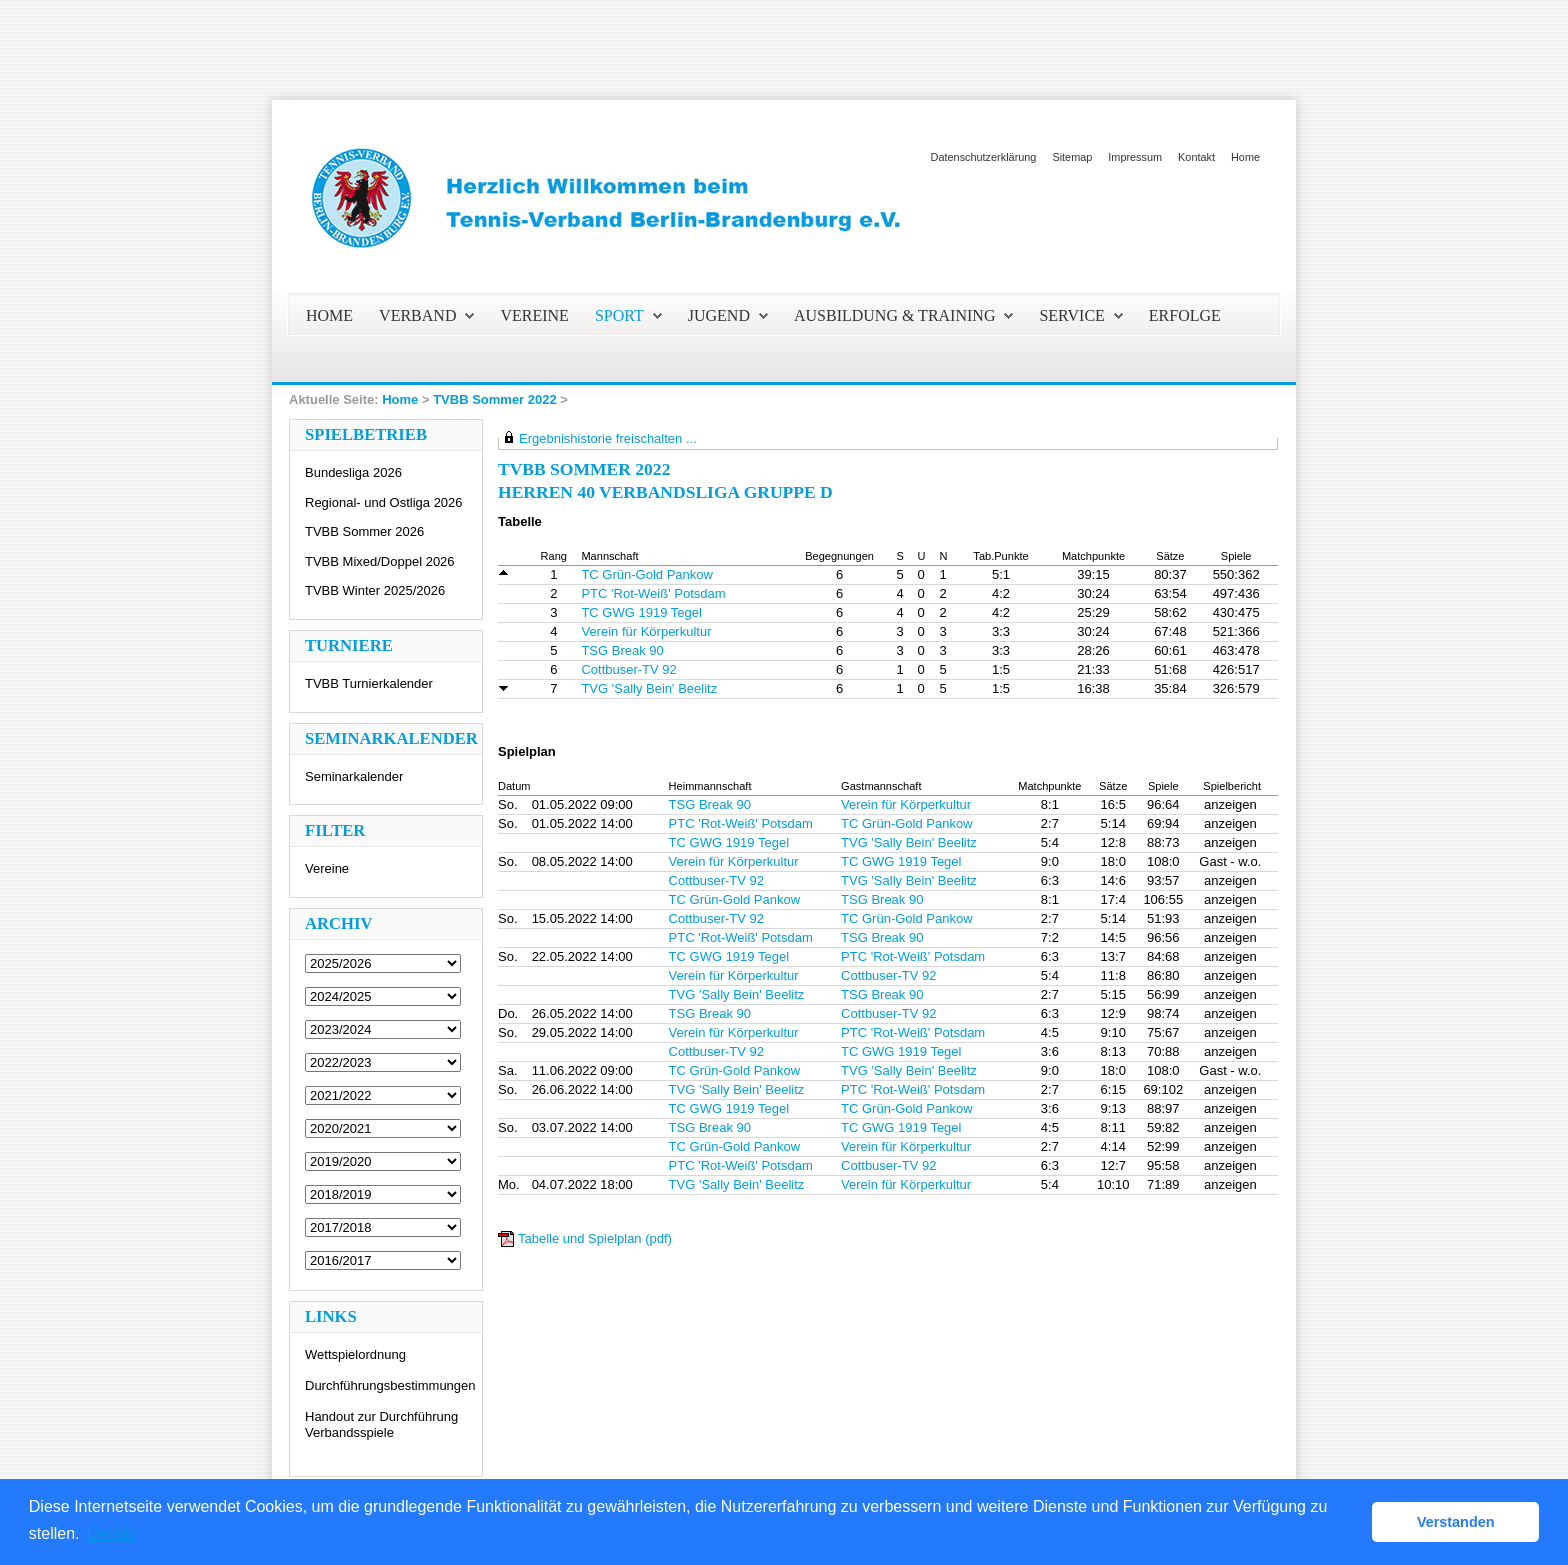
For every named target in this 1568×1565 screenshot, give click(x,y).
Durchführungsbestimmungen (390, 1385)
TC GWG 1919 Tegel (641, 612)
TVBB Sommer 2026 (364, 531)
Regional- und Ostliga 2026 (384, 502)
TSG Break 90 (622, 650)
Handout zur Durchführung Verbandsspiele (381, 1424)
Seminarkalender (354, 776)
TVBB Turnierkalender (369, 683)
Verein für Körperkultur (646, 631)
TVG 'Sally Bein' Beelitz (649, 688)
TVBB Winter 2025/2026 (375, 590)
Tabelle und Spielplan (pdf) (595, 1238)
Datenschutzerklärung (984, 157)
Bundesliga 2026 (353, 472)
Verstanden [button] (1456, 1522)
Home (1245, 157)
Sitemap (1072, 157)
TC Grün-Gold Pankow (647, 574)
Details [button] (111, 1533)
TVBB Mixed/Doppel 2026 (380, 561)
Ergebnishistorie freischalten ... (608, 438)
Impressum (1135, 157)
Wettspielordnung (355, 1354)
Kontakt (1196, 157)
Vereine (327, 868)
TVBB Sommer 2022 (495, 399)
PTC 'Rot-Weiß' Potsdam (653, 593)
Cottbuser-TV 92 (628, 669)
